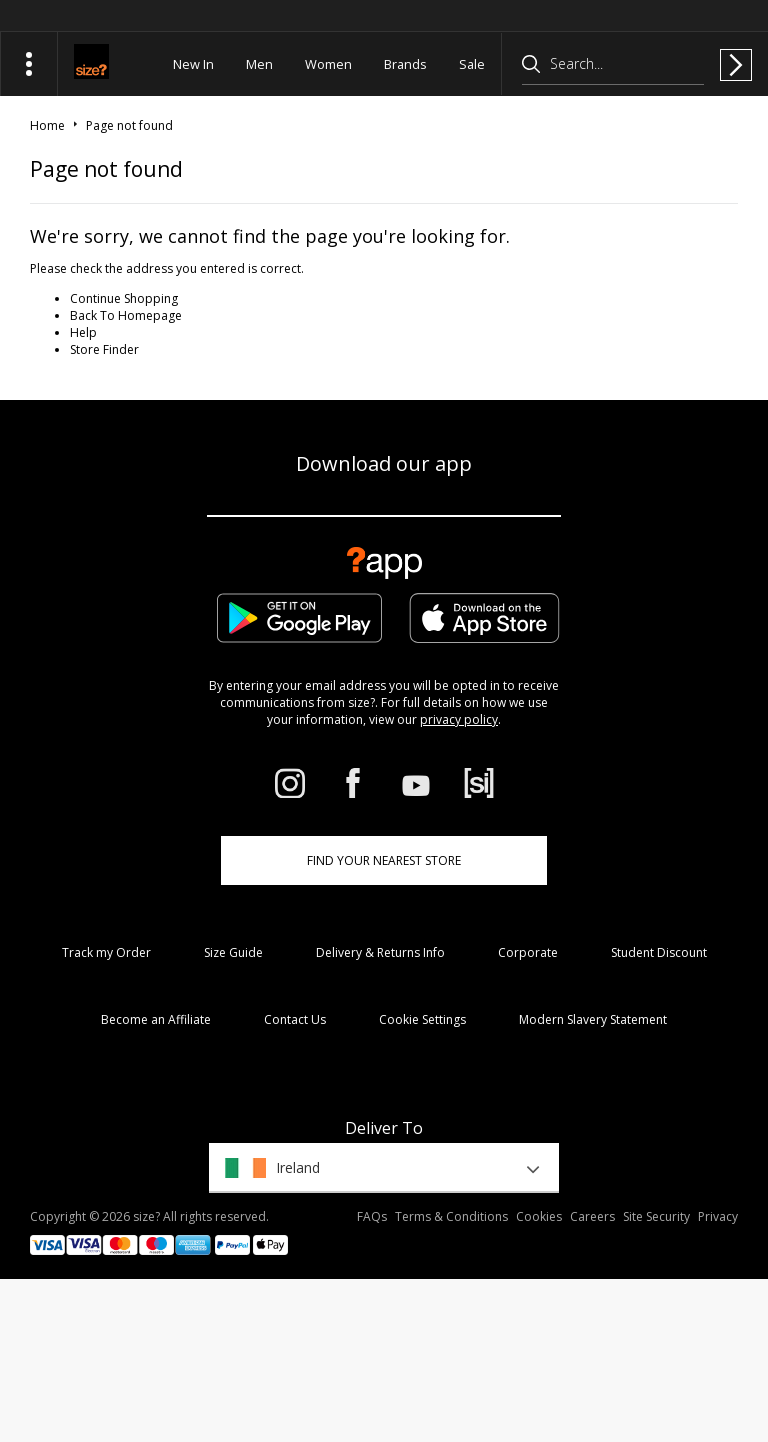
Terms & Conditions (451, 1216)
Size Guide (233, 952)
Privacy (718, 1216)
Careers (592, 1216)
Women (328, 64)
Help (83, 332)
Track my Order (106, 952)
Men (259, 64)
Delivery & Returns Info (380, 952)
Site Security (656, 1216)
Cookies (539, 1216)
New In (193, 64)
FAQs (372, 1216)
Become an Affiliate (156, 1019)
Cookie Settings (422, 1019)
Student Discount (659, 952)
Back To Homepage (126, 315)
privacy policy (459, 719)
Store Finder (104, 349)
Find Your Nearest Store (384, 860)
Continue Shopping (124, 298)
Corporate (528, 952)
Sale (472, 64)
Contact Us (295, 1019)
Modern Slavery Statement (593, 1019)
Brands (405, 64)
